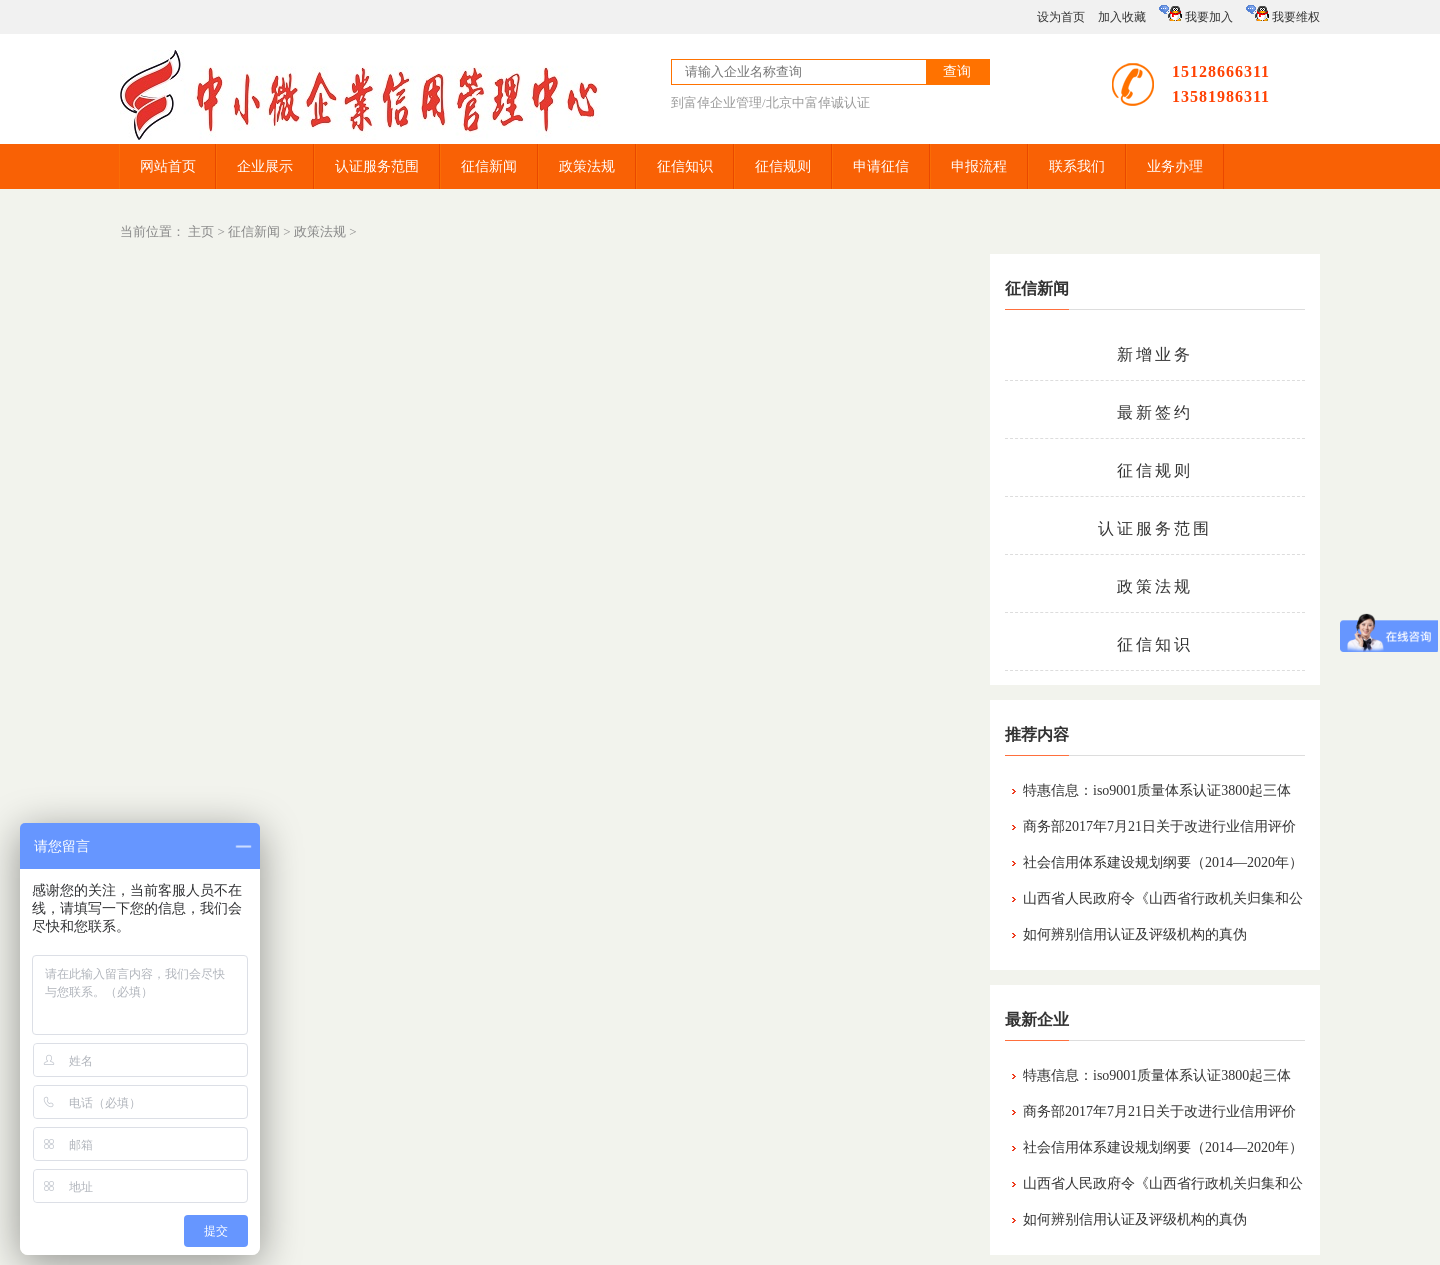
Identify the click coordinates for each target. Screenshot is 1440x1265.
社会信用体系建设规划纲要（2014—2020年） (1163, 862)
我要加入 (1196, 14)
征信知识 (685, 166)
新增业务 (1155, 354)
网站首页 (168, 166)
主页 (201, 231)
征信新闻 (489, 166)
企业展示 (265, 166)
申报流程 (979, 166)
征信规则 (783, 166)
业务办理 (1175, 166)
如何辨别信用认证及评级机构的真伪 (1135, 934)
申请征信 (881, 166)
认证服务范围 (377, 166)
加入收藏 (1122, 17)
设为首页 (1061, 17)
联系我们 (1077, 166)
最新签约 (1155, 412)
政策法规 (587, 166)
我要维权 (1283, 14)
